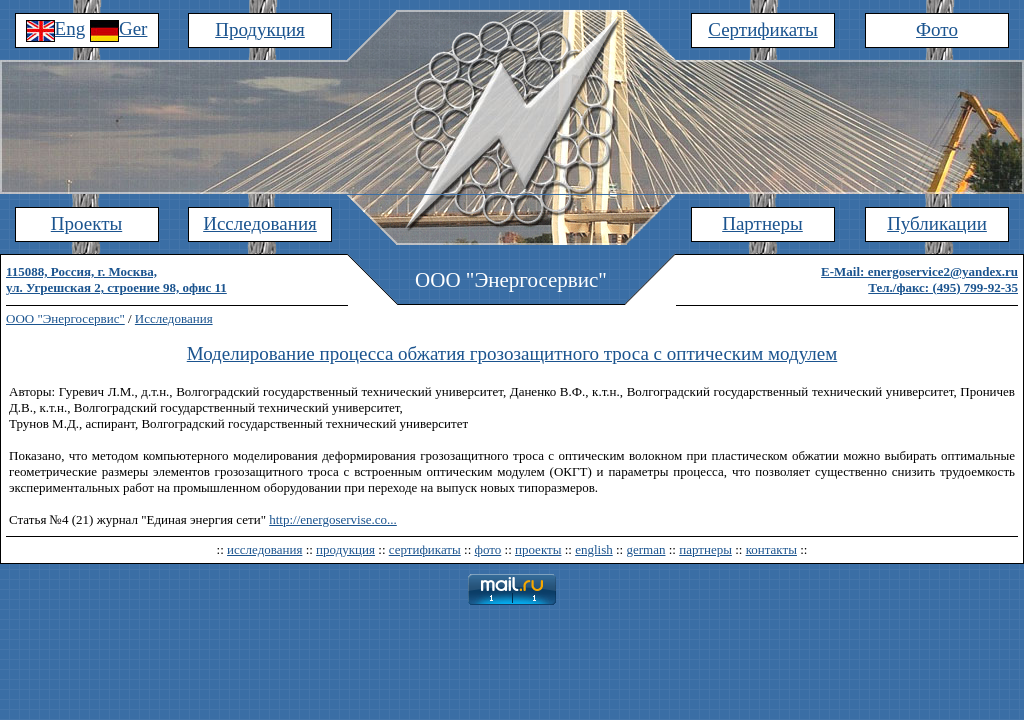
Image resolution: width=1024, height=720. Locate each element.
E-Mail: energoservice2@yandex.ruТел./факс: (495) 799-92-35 (919, 279)
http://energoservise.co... (333, 519)
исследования (264, 549)
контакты (771, 549)
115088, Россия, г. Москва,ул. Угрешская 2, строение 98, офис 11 (116, 279)
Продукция (260, 29)
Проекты (86, 223)
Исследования (260, 223)
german (645, 549)
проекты (538, 549)
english (594, 549)
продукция (345, 549)
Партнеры (762, 223)
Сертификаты (763, 29)
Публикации (937, 223)
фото (488, 549)
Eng (56, 28)
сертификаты (425, 549)
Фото (937, 29)
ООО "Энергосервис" (65, 318)
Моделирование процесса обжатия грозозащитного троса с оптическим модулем (512, 353)
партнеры (705, 549)
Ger (118, 28)
